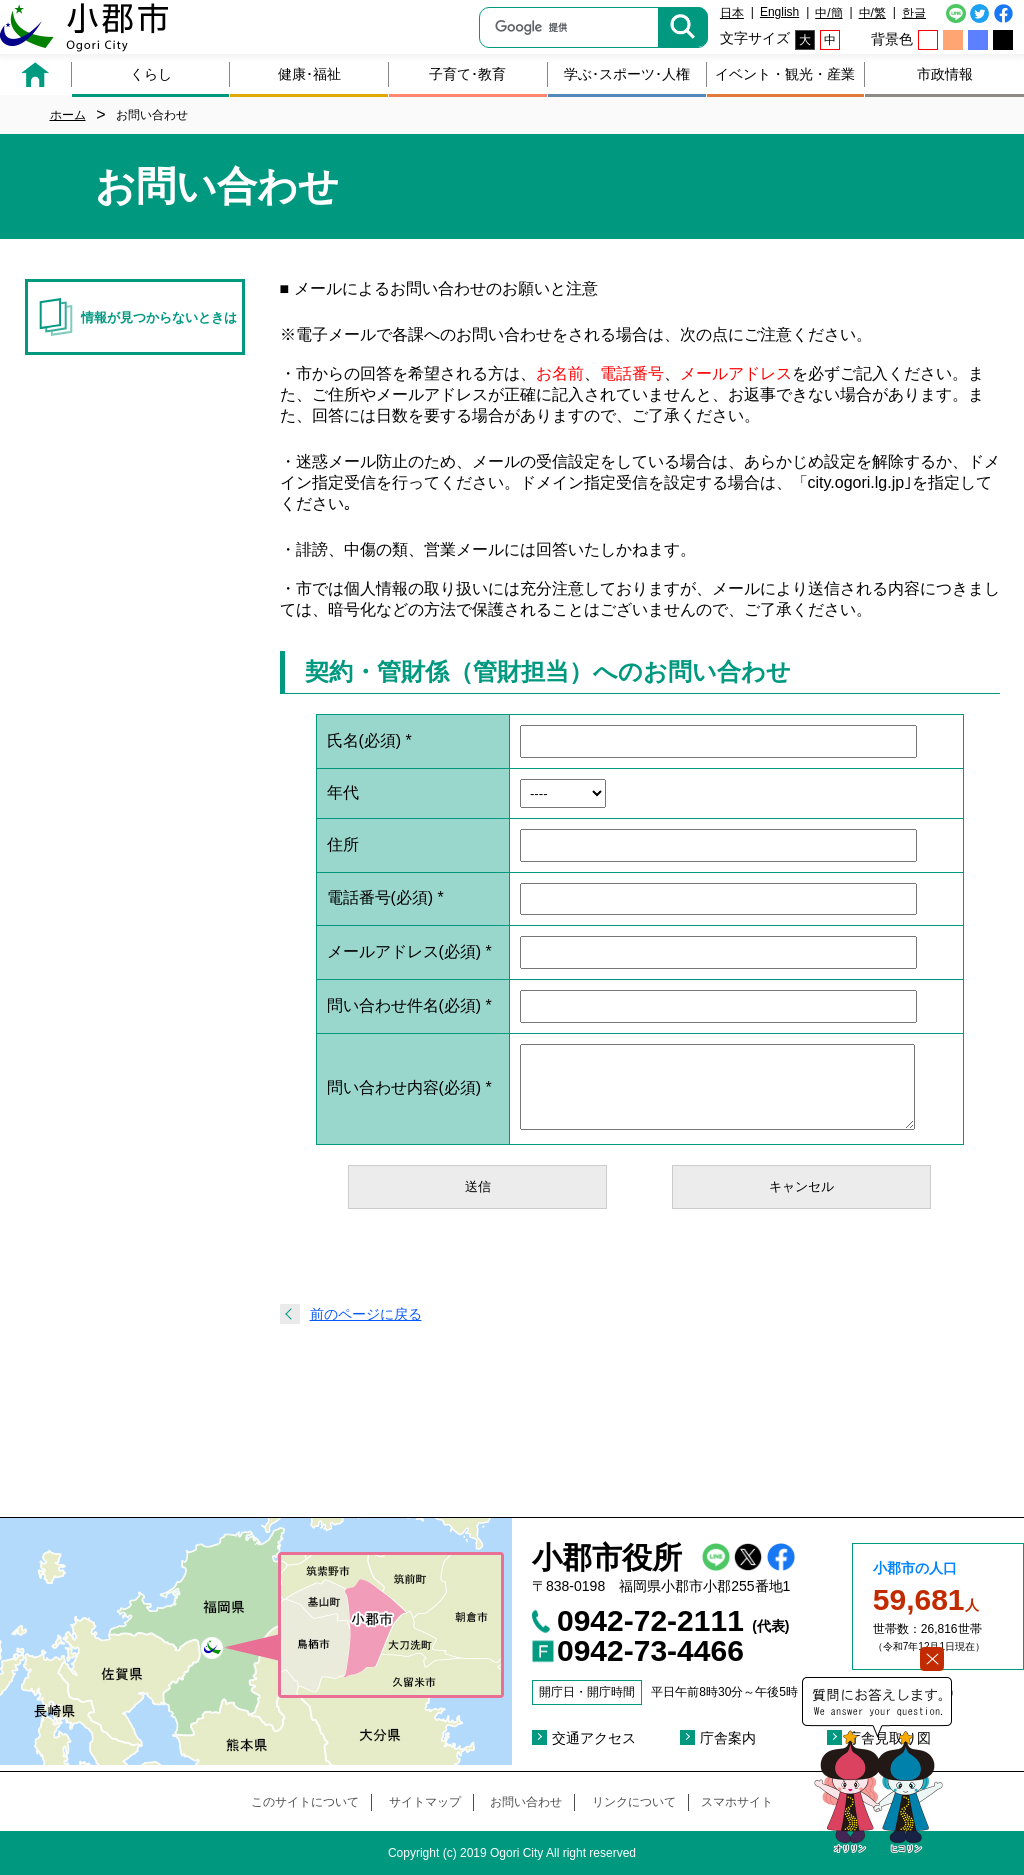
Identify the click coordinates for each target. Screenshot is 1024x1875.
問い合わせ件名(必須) (409, 1005)
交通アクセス (594, 1738)
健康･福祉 (309, 74)
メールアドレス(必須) (409, 951)
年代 (343, 792)
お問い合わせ (526, 1802)
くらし (151, 74)
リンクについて (634, 1802)
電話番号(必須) (385, 897)
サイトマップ (425, 1802)
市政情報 (945, 74)
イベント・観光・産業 (785, 74)
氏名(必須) (369, 740)
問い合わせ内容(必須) (409, 1087)
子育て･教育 (467, 74)
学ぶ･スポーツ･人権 (627, 74)
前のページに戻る (366, 1314)
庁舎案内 (728, 1738)
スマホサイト (737, 1802)
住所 (343, 844)
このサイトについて (305, 1802)
